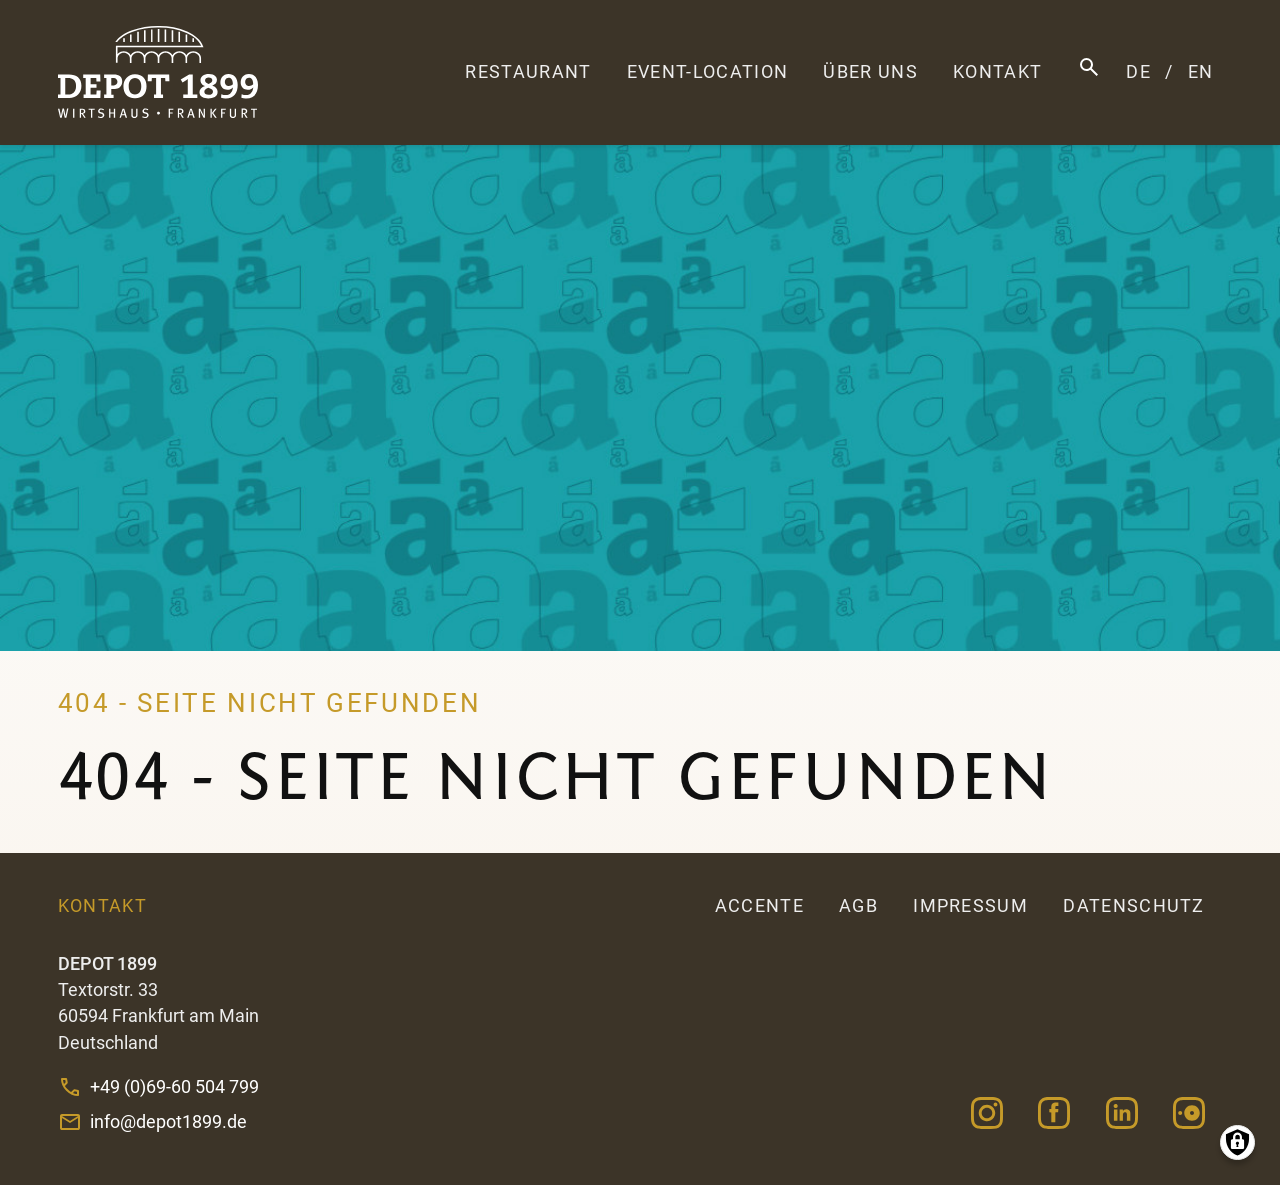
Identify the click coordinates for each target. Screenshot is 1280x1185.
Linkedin (1121, 1113)
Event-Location (707, 72)
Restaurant (528, 72)
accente (759, 906)
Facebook (1054, 1113)
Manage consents (1237, 1142)
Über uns (870, 72)
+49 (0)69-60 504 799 (174, 1087)
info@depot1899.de (168, 1122)
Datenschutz (1134, 906)
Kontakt (997, 72)
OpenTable (1188, 1113)
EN (1201, 72)
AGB (858, 906)
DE (1138, 72)
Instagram (987, 1113)
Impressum (970, 906)
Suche (1089, 67)
